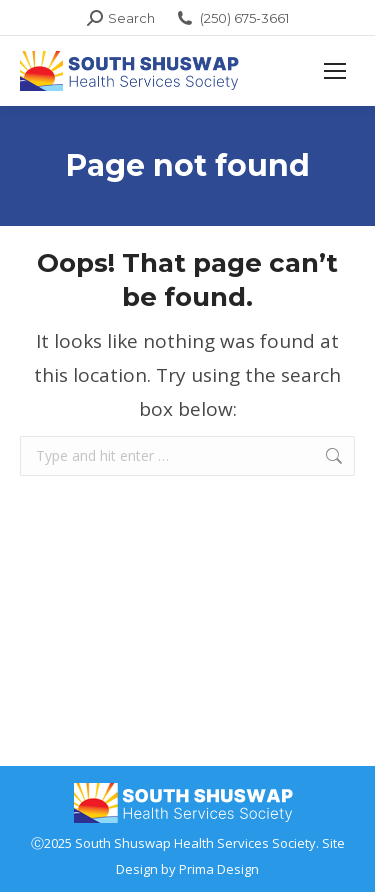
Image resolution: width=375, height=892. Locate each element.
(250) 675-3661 (232, 18)
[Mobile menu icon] (335, 71)
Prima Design (219, 869)
